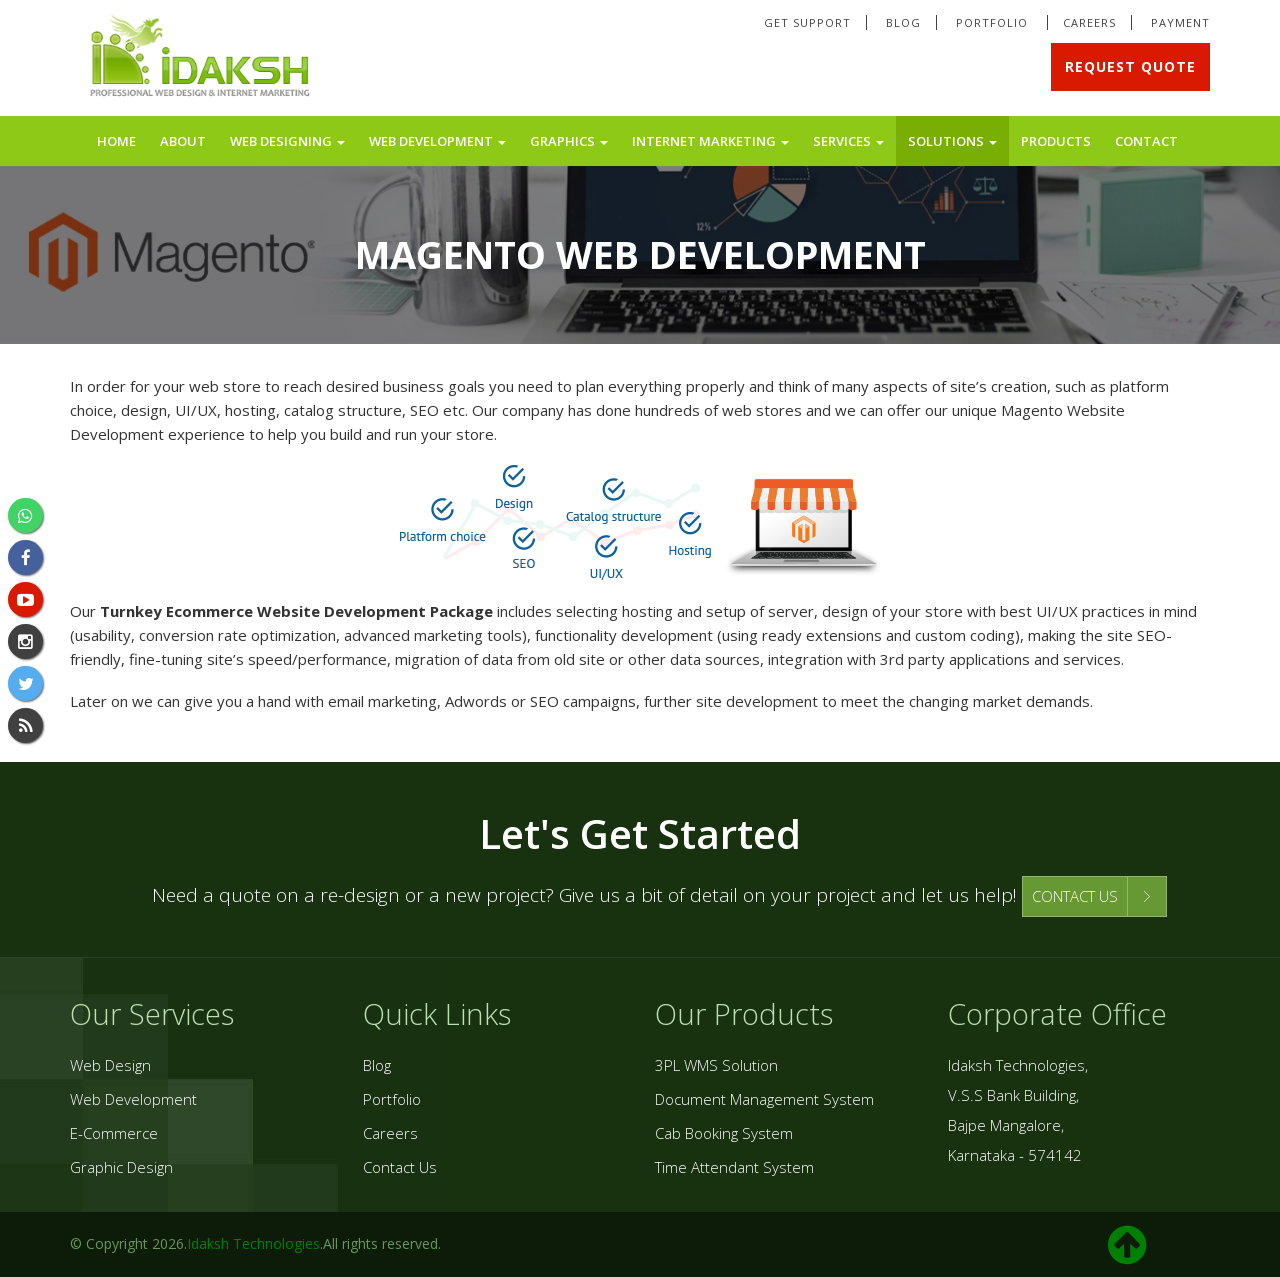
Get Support (807, 22)
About (183, 141)
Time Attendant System (734, 1167)
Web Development (437, 141)
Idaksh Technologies (253, 1243)
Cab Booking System (724, 1133)
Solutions (952, 141)
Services (848, 141)
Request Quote (1130, 66)
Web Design (110, 1065)
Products (1056, 141)
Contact (1146, 141)
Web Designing (287, 141)
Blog (903, 22)
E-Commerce (114, 1133)
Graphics (569, 141)
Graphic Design (121, 1167)
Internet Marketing (710, 141)
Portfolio (994, 22)
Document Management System (764, 1099)
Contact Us (400, 1167)
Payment (1180, 22)
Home (116, 141)
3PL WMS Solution (716, 1065)
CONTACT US (1075, 896)
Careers (1089, 22)
